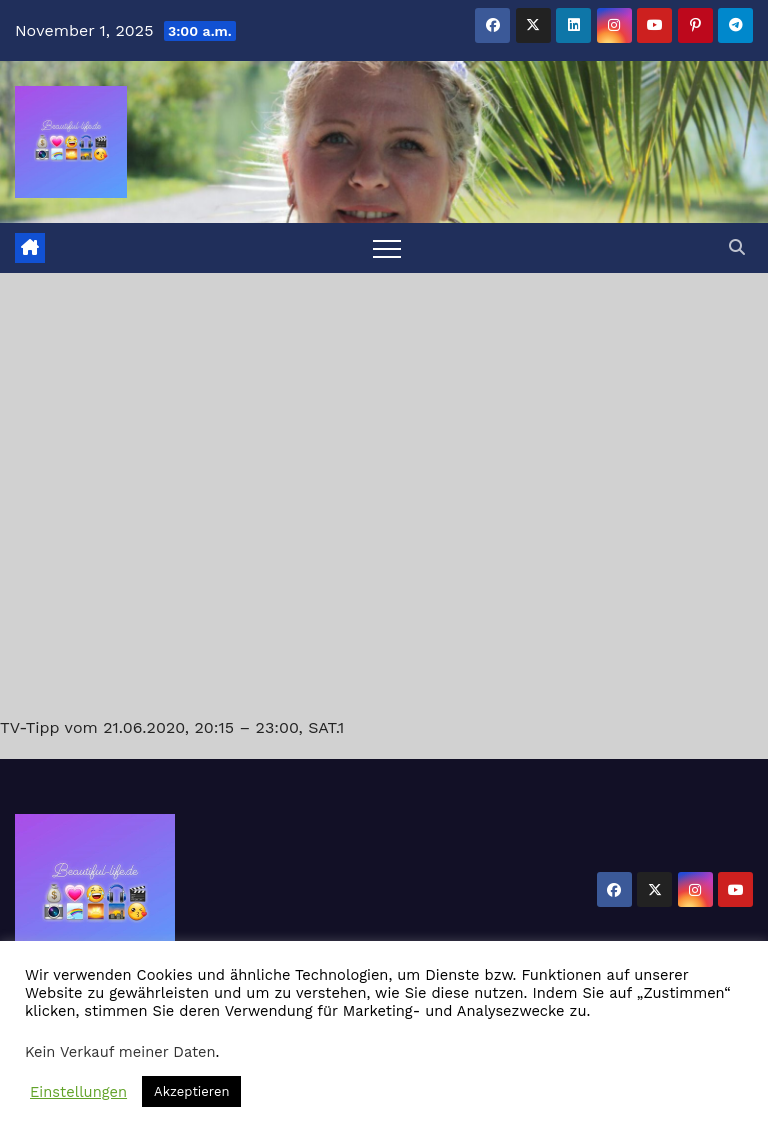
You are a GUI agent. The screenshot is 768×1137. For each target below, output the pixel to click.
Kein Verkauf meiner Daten (120, 1052)
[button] (737, 247)
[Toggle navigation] (387, 248)
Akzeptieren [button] (191, 1091)
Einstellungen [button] (78, 1092)
